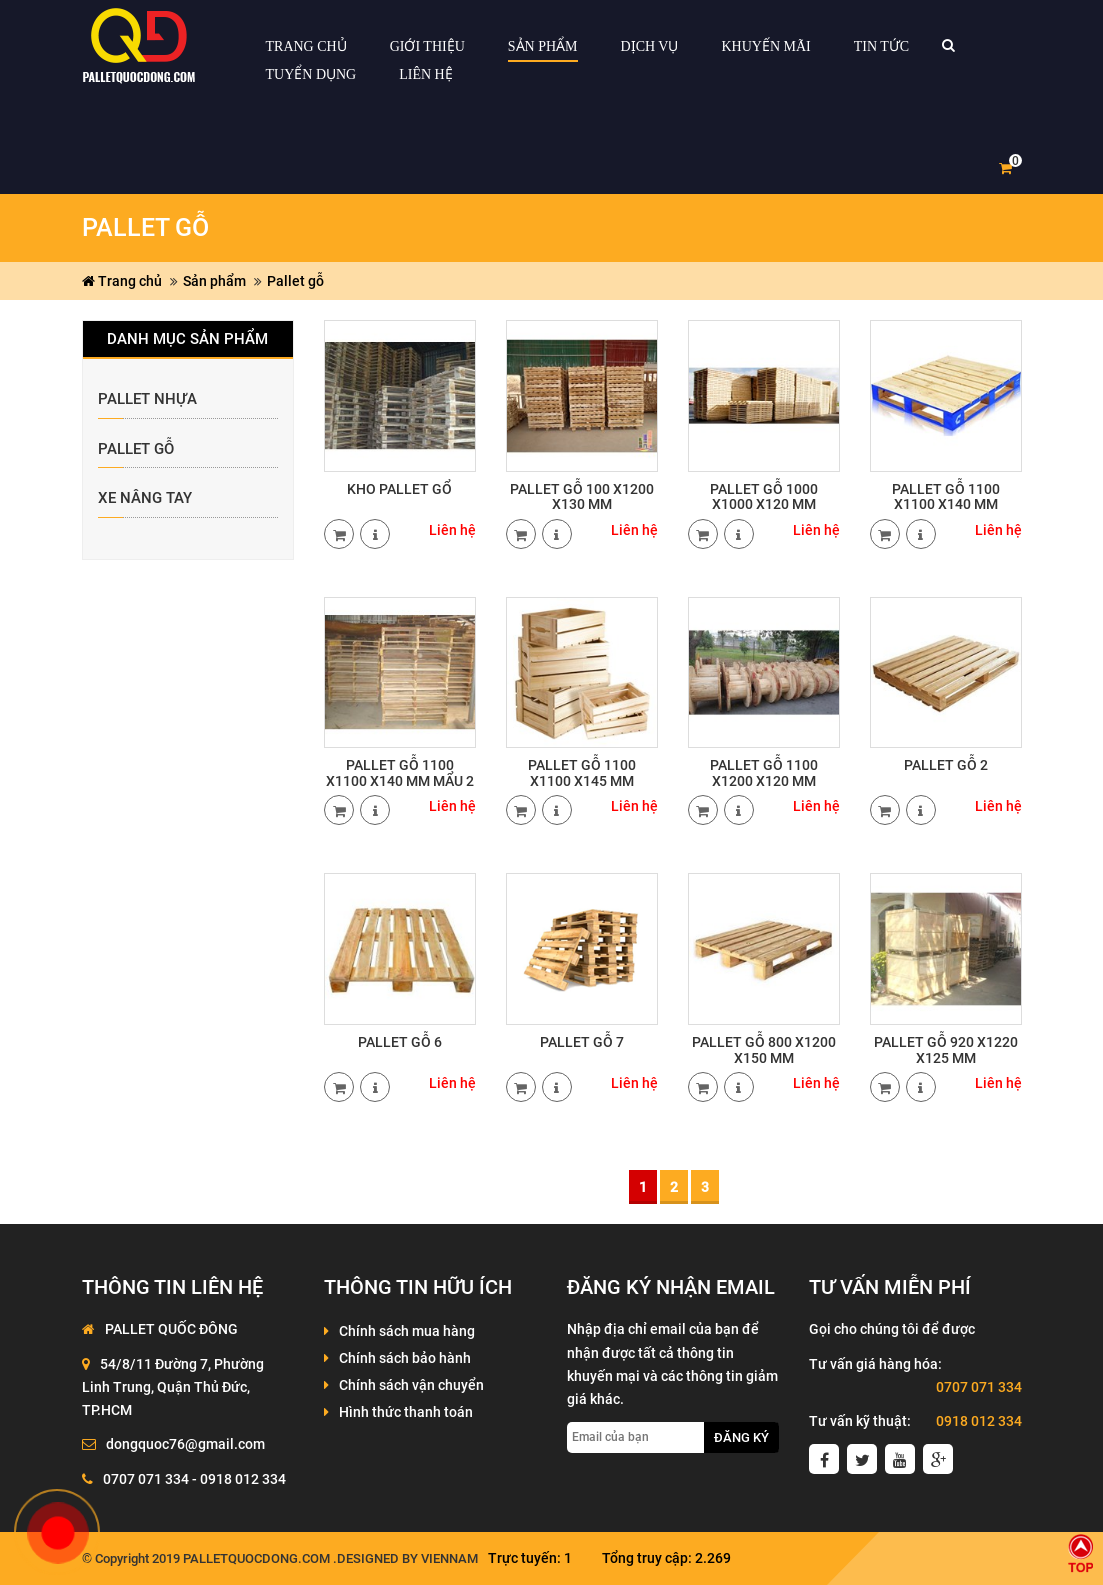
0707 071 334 (979, 1387)
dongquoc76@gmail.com (185, 1444)
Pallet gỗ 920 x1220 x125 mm (946, 1049)
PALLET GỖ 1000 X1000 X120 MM (764, 496)
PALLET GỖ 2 (946, 765)
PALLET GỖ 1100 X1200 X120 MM (764, 772)
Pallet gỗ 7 (582, 1042)
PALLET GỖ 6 (400, 1042)
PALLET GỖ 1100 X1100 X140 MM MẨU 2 (400, 772)
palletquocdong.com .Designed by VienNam (330, 1558)
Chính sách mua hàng (407, 1331)
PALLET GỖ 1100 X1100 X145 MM (582, 772)
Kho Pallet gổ (399, 489)
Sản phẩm (214, 281)
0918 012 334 (979, 1421)
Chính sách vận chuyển (411, 1385)
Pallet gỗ (295, 281)
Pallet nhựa (147, 399)
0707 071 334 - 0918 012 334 (194, 1479)
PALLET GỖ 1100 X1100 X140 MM (946, 496)
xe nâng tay (145, 498)
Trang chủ (122, 281)
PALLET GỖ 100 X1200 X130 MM (582, 496)
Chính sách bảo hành (405, 1358)
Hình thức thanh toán (406, 1412)
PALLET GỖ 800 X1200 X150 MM (764, 1049)
